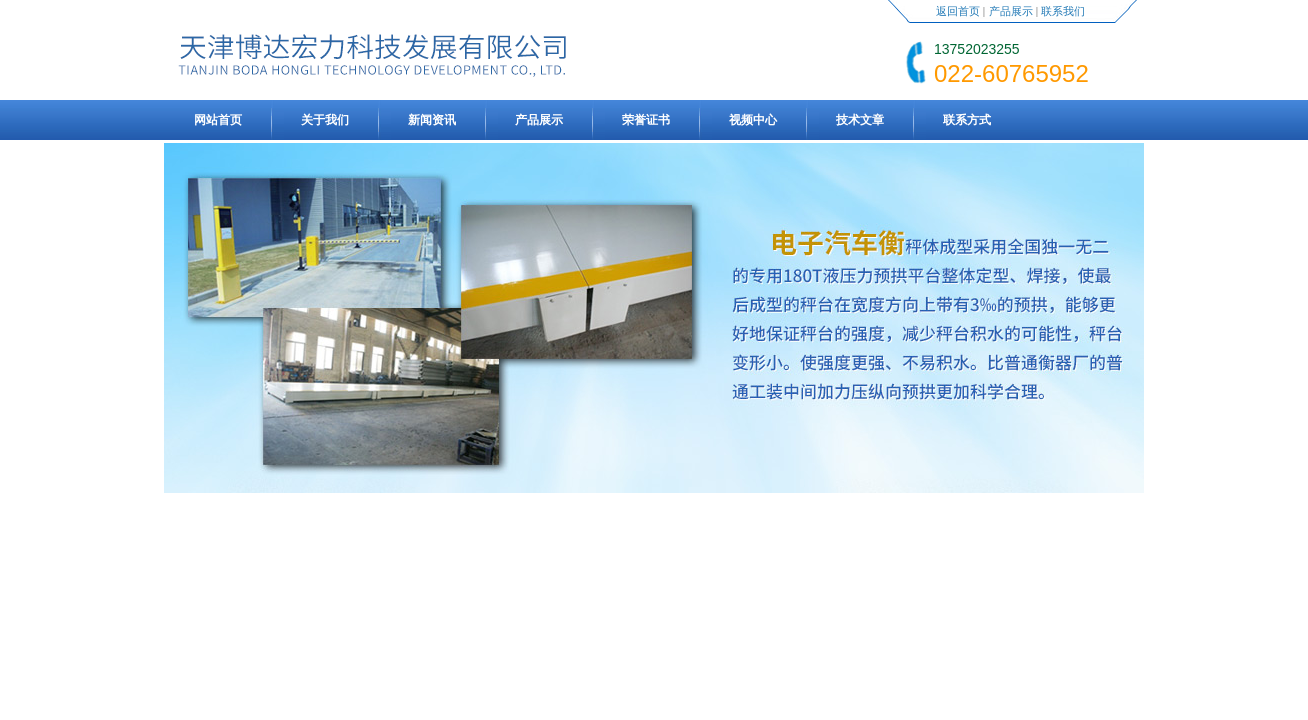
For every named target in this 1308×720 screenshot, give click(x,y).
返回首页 (958, 11)
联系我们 (1063, 11)
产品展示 (1011, 11)
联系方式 (967, 120)
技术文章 (860, 120)
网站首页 (218, 120)
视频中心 (753, 120)
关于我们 (325, 120)
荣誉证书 (646, 120)
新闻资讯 (432, 120)
